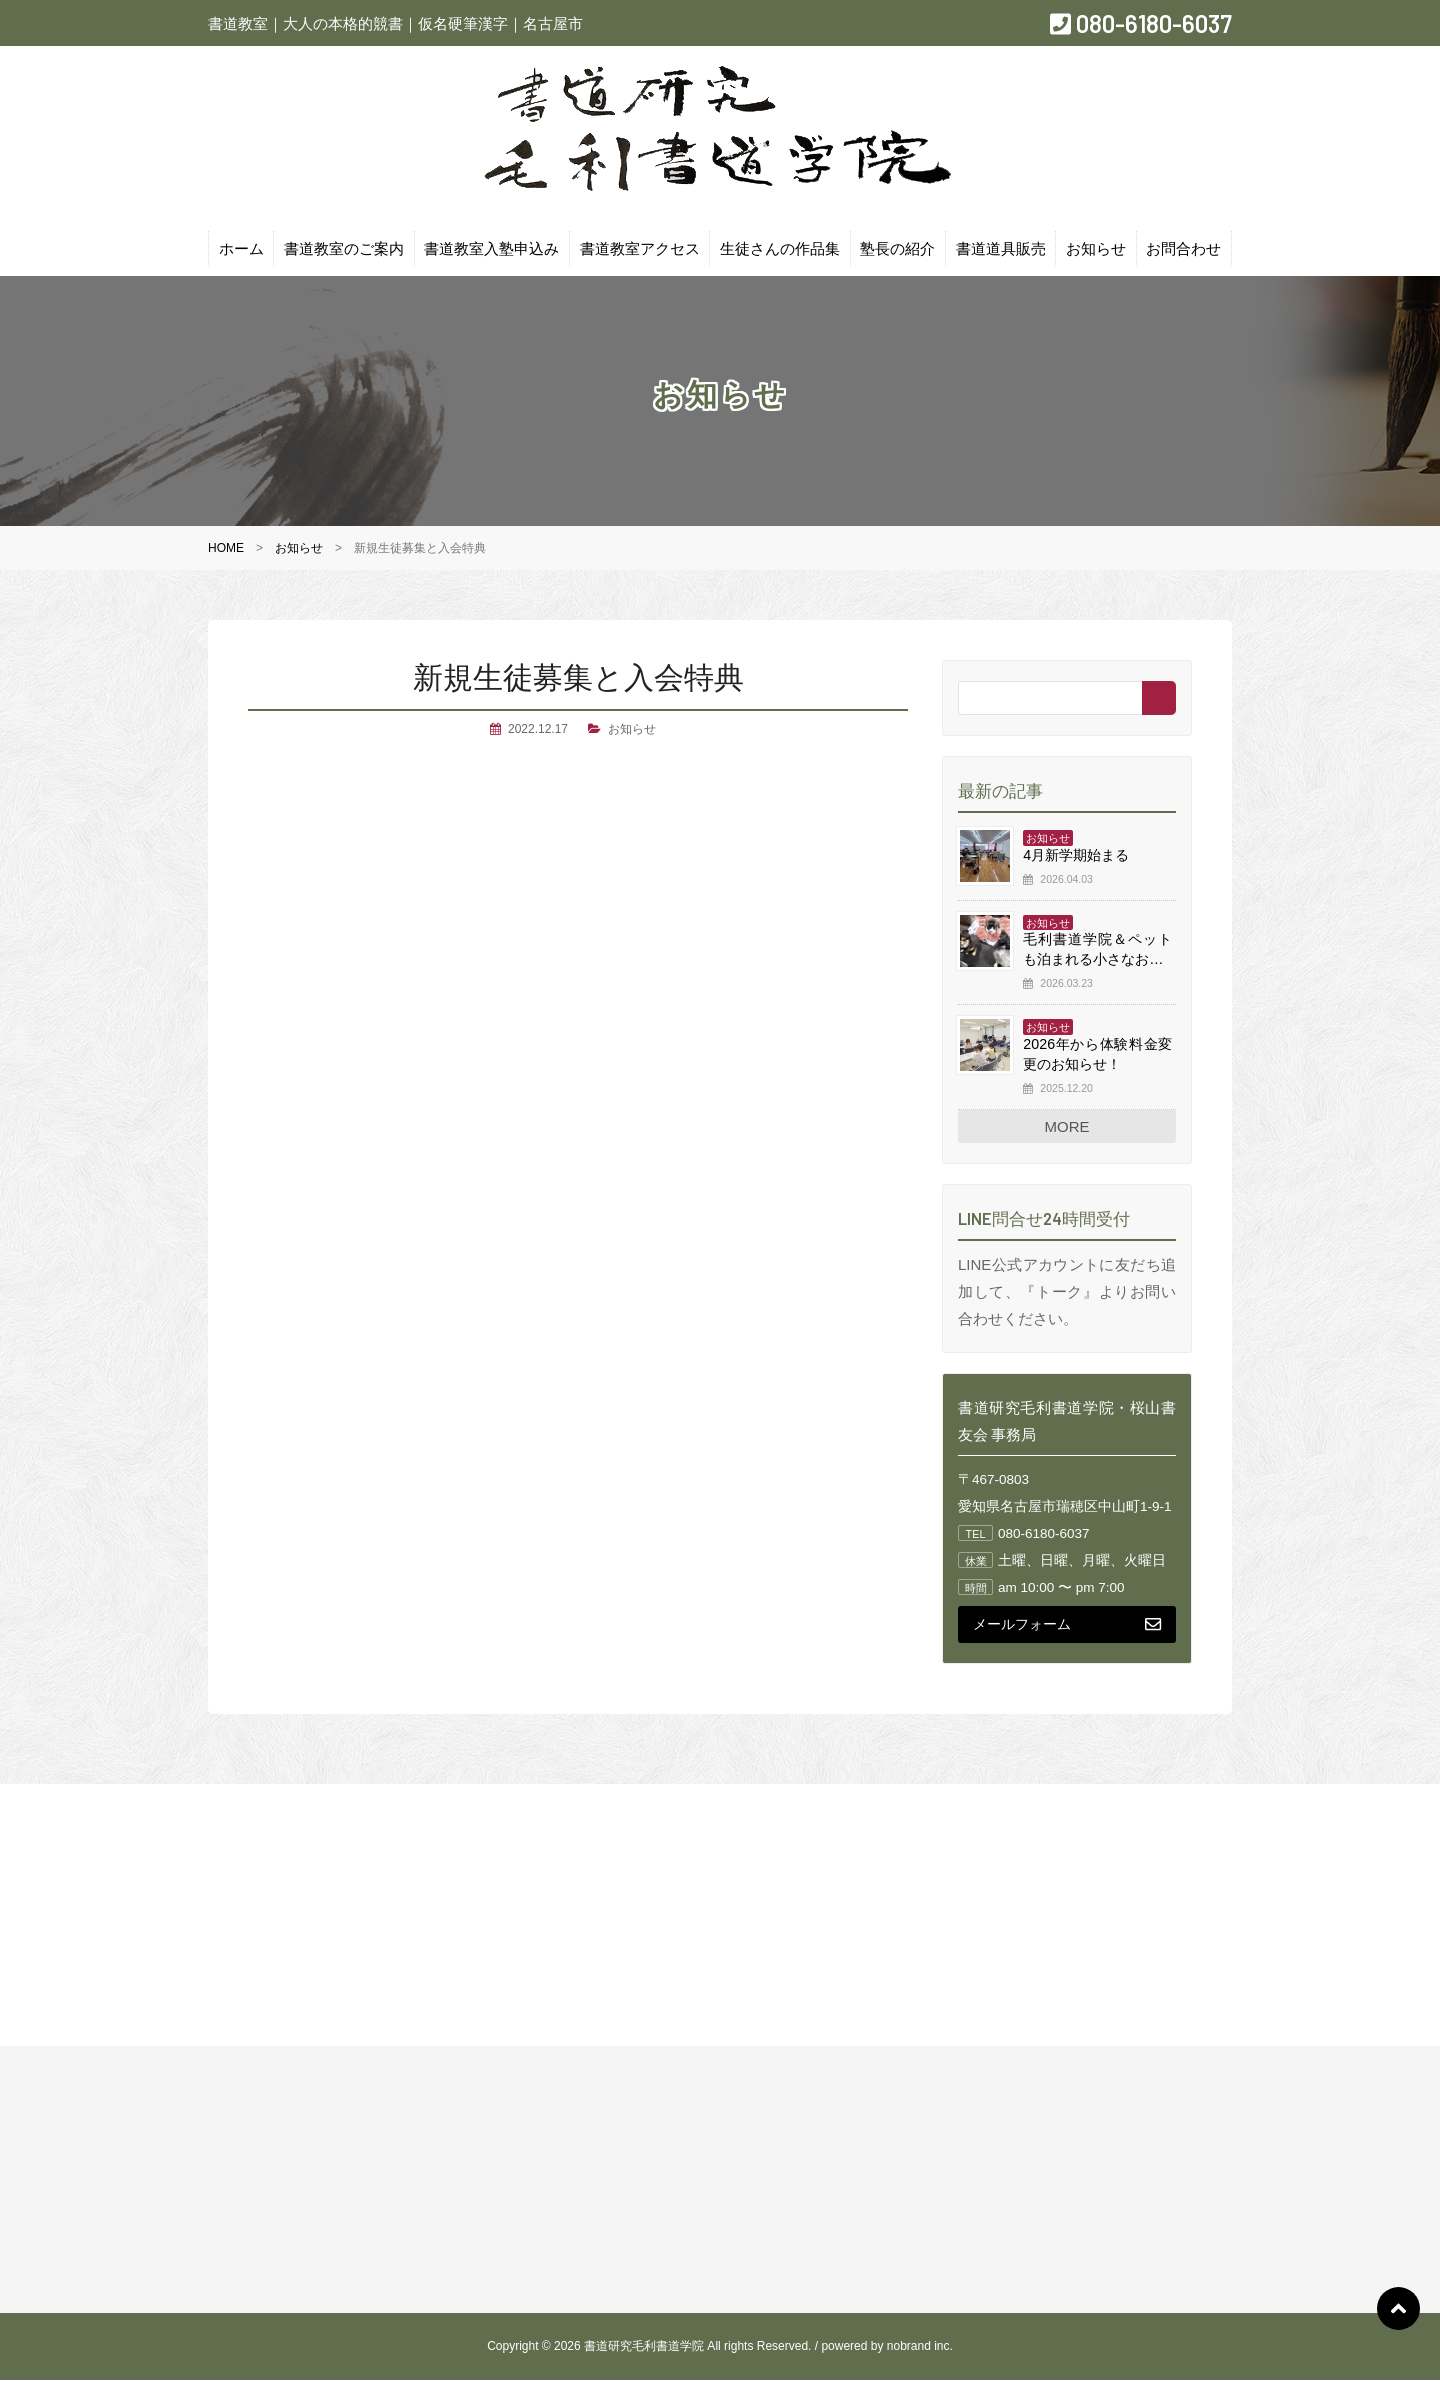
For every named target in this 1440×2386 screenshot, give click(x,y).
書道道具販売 (1001, 254)
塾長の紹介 (897, 254)
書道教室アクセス (640, 254)
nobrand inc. (920, 2352)
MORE (1067, 1131)
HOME (226, 554)
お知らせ (1096, 254)
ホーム (241, 254)
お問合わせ (1183, 254)
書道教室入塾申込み (491, 254)
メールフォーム (1067, 1629)
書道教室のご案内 (344, 254)
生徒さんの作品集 (780, 254)
